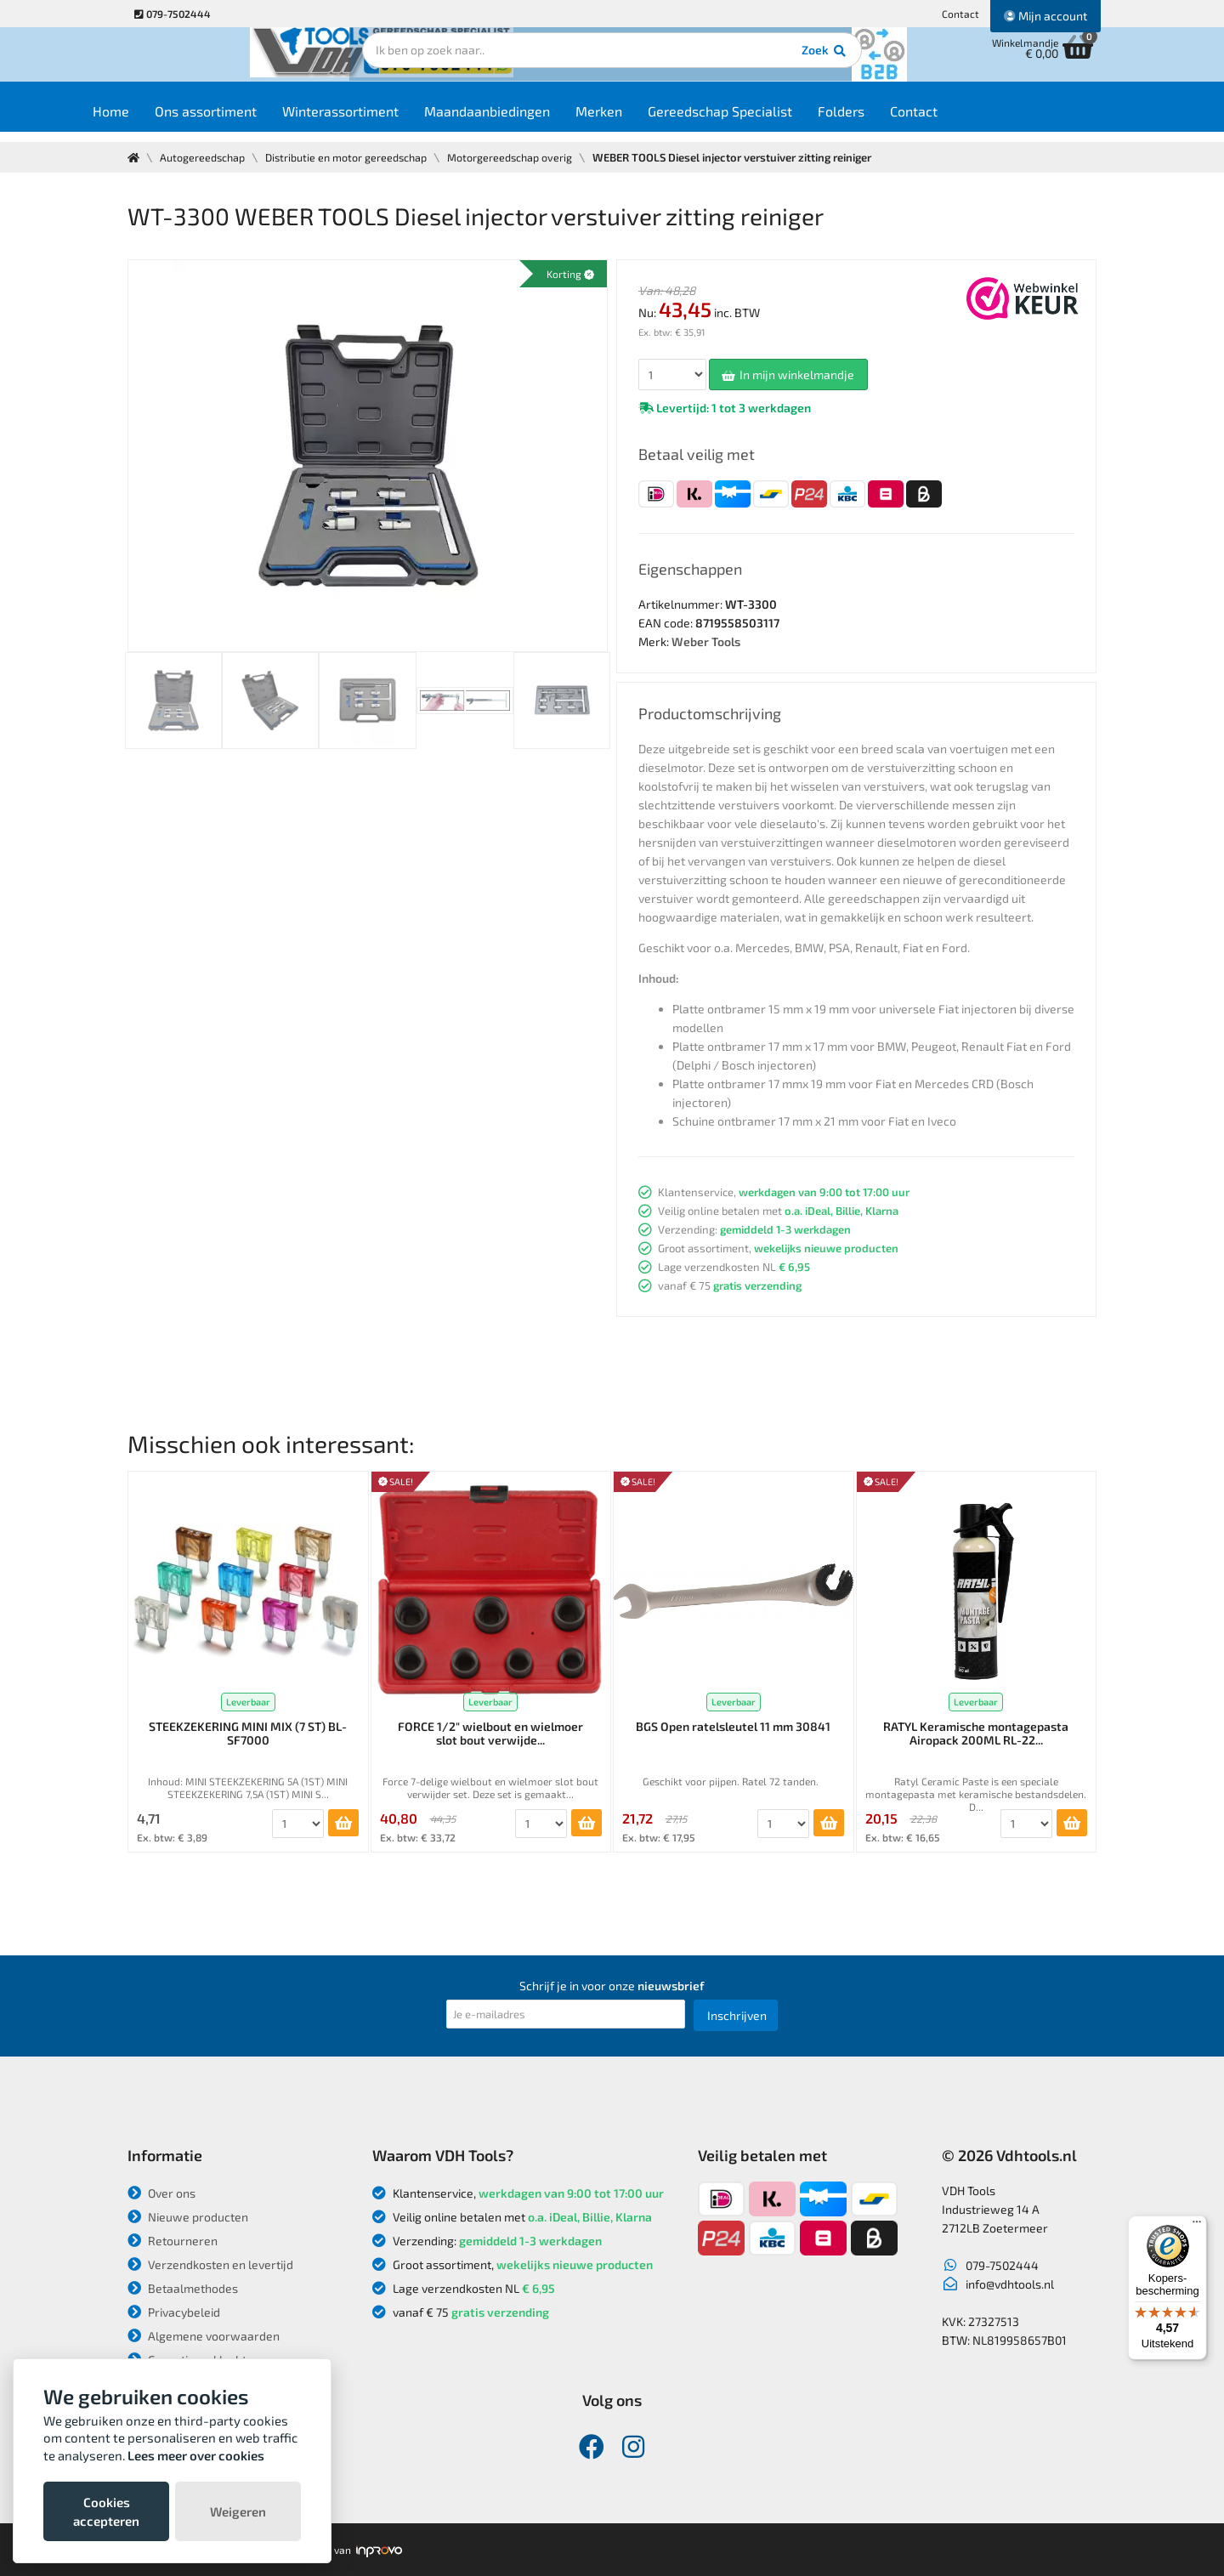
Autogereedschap (204, 157)
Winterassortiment (388, 120)
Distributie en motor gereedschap (352, 157)
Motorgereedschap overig (519, 157)
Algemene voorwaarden (204, 2336)
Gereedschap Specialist (767, 120)
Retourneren (173, 2240)
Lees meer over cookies (196, 2455)
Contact (960, 14)
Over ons (162, 2193)
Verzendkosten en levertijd (210, 2264)
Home (158, 120)
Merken (646, 120)
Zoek (728, 64)
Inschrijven (737, 2015)
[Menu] (1197, 2226)
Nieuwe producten (188, 2217)
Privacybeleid (174, 2312)
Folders (888, 120)
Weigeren (238, 2511)
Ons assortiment (253, 120)
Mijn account (1045, 16)
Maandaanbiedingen (535, 120)
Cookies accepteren (106, 2511)
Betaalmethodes (183, 2288)
